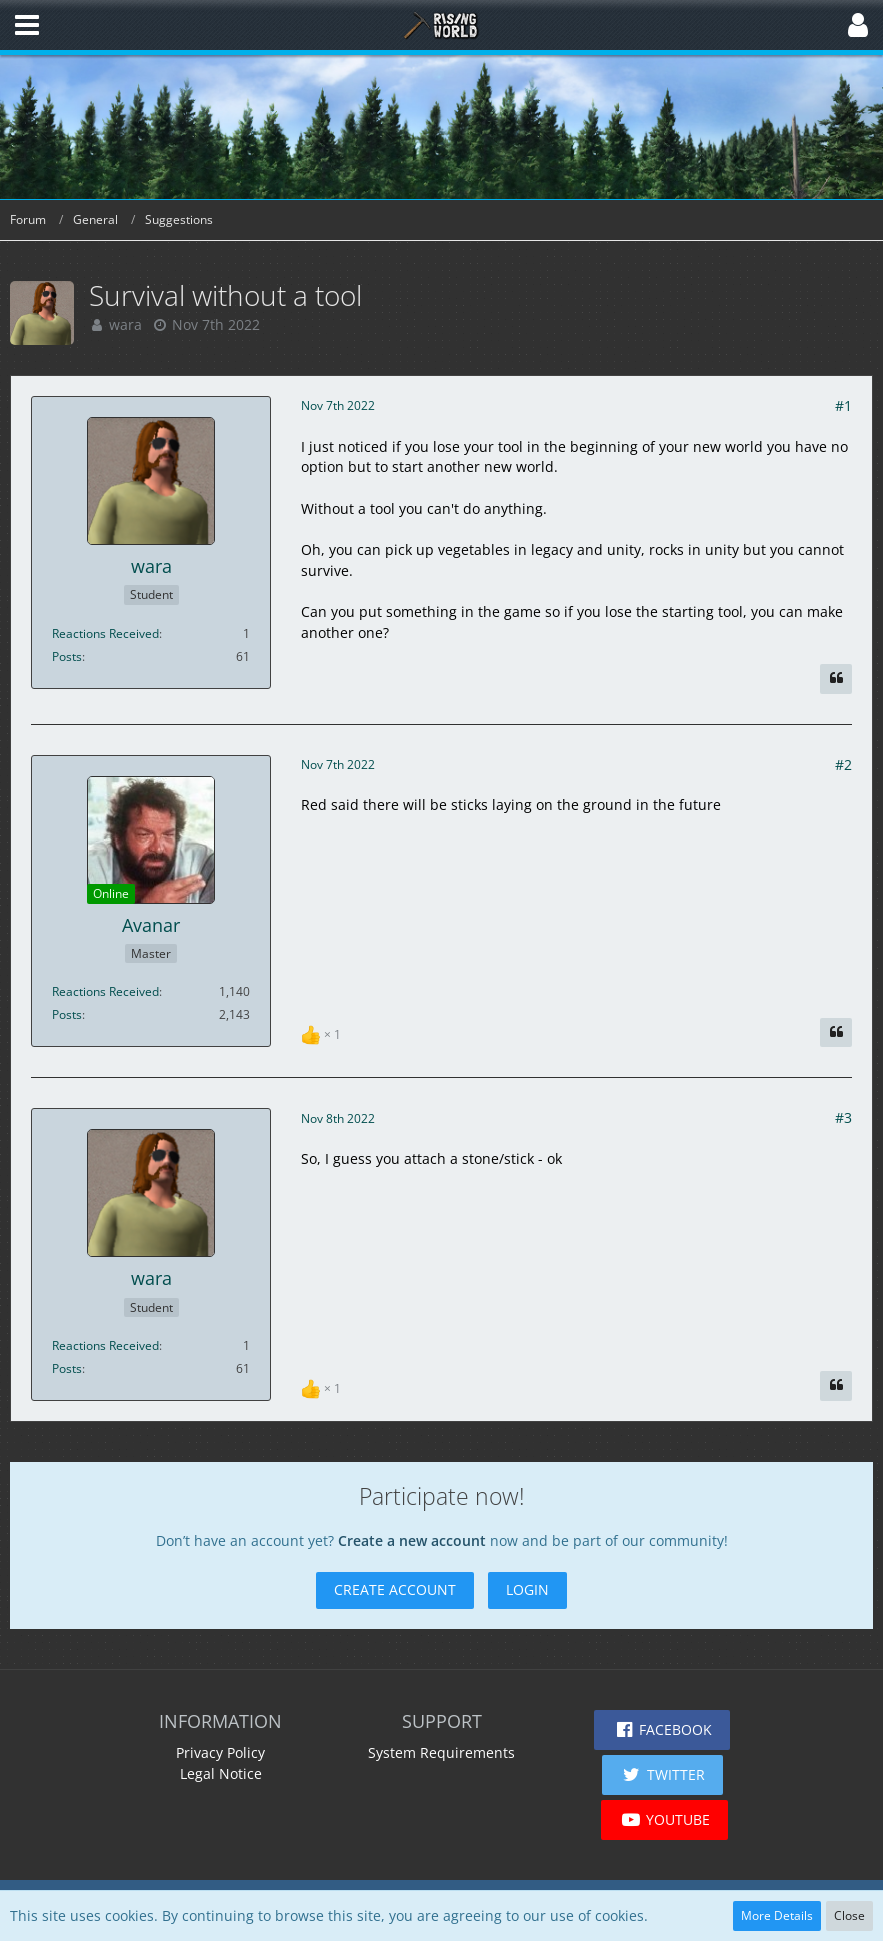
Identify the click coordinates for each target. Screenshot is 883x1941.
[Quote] (836, 679)
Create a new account (412, 1540)
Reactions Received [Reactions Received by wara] (105, 633)
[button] (27, 25)
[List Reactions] (323, 1032)
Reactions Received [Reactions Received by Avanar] (105, 991)
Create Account (395, 1589)
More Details (777, 1915)
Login (527, 1589)
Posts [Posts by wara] (67, 656)
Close (849, 1915)
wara (125, 324)
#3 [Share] (843, 1117)
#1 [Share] (843, 405)
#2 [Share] (843, 764)
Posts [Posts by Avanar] (67, 1014)
